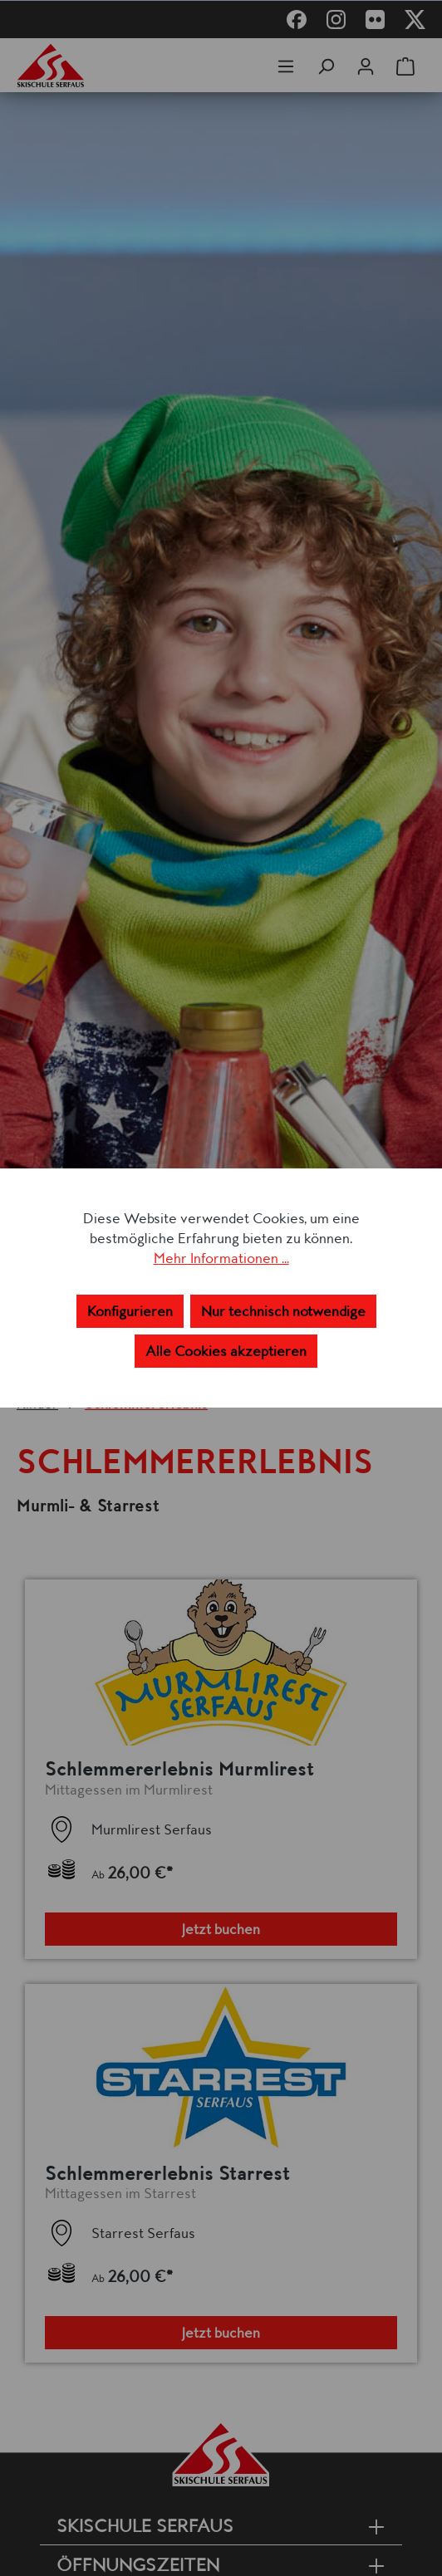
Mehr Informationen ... (221, 1258)
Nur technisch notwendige (283, 1311)
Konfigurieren (130, 1311)
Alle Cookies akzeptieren (226, 1351)
